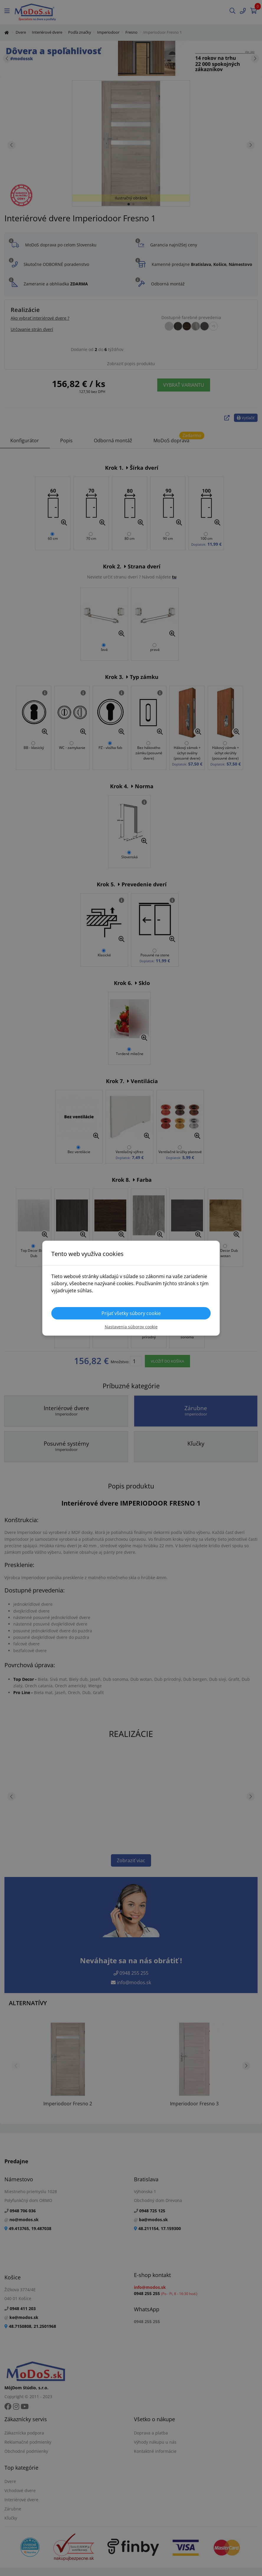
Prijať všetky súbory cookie (131, 1313)
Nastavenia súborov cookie (131, 1327)
